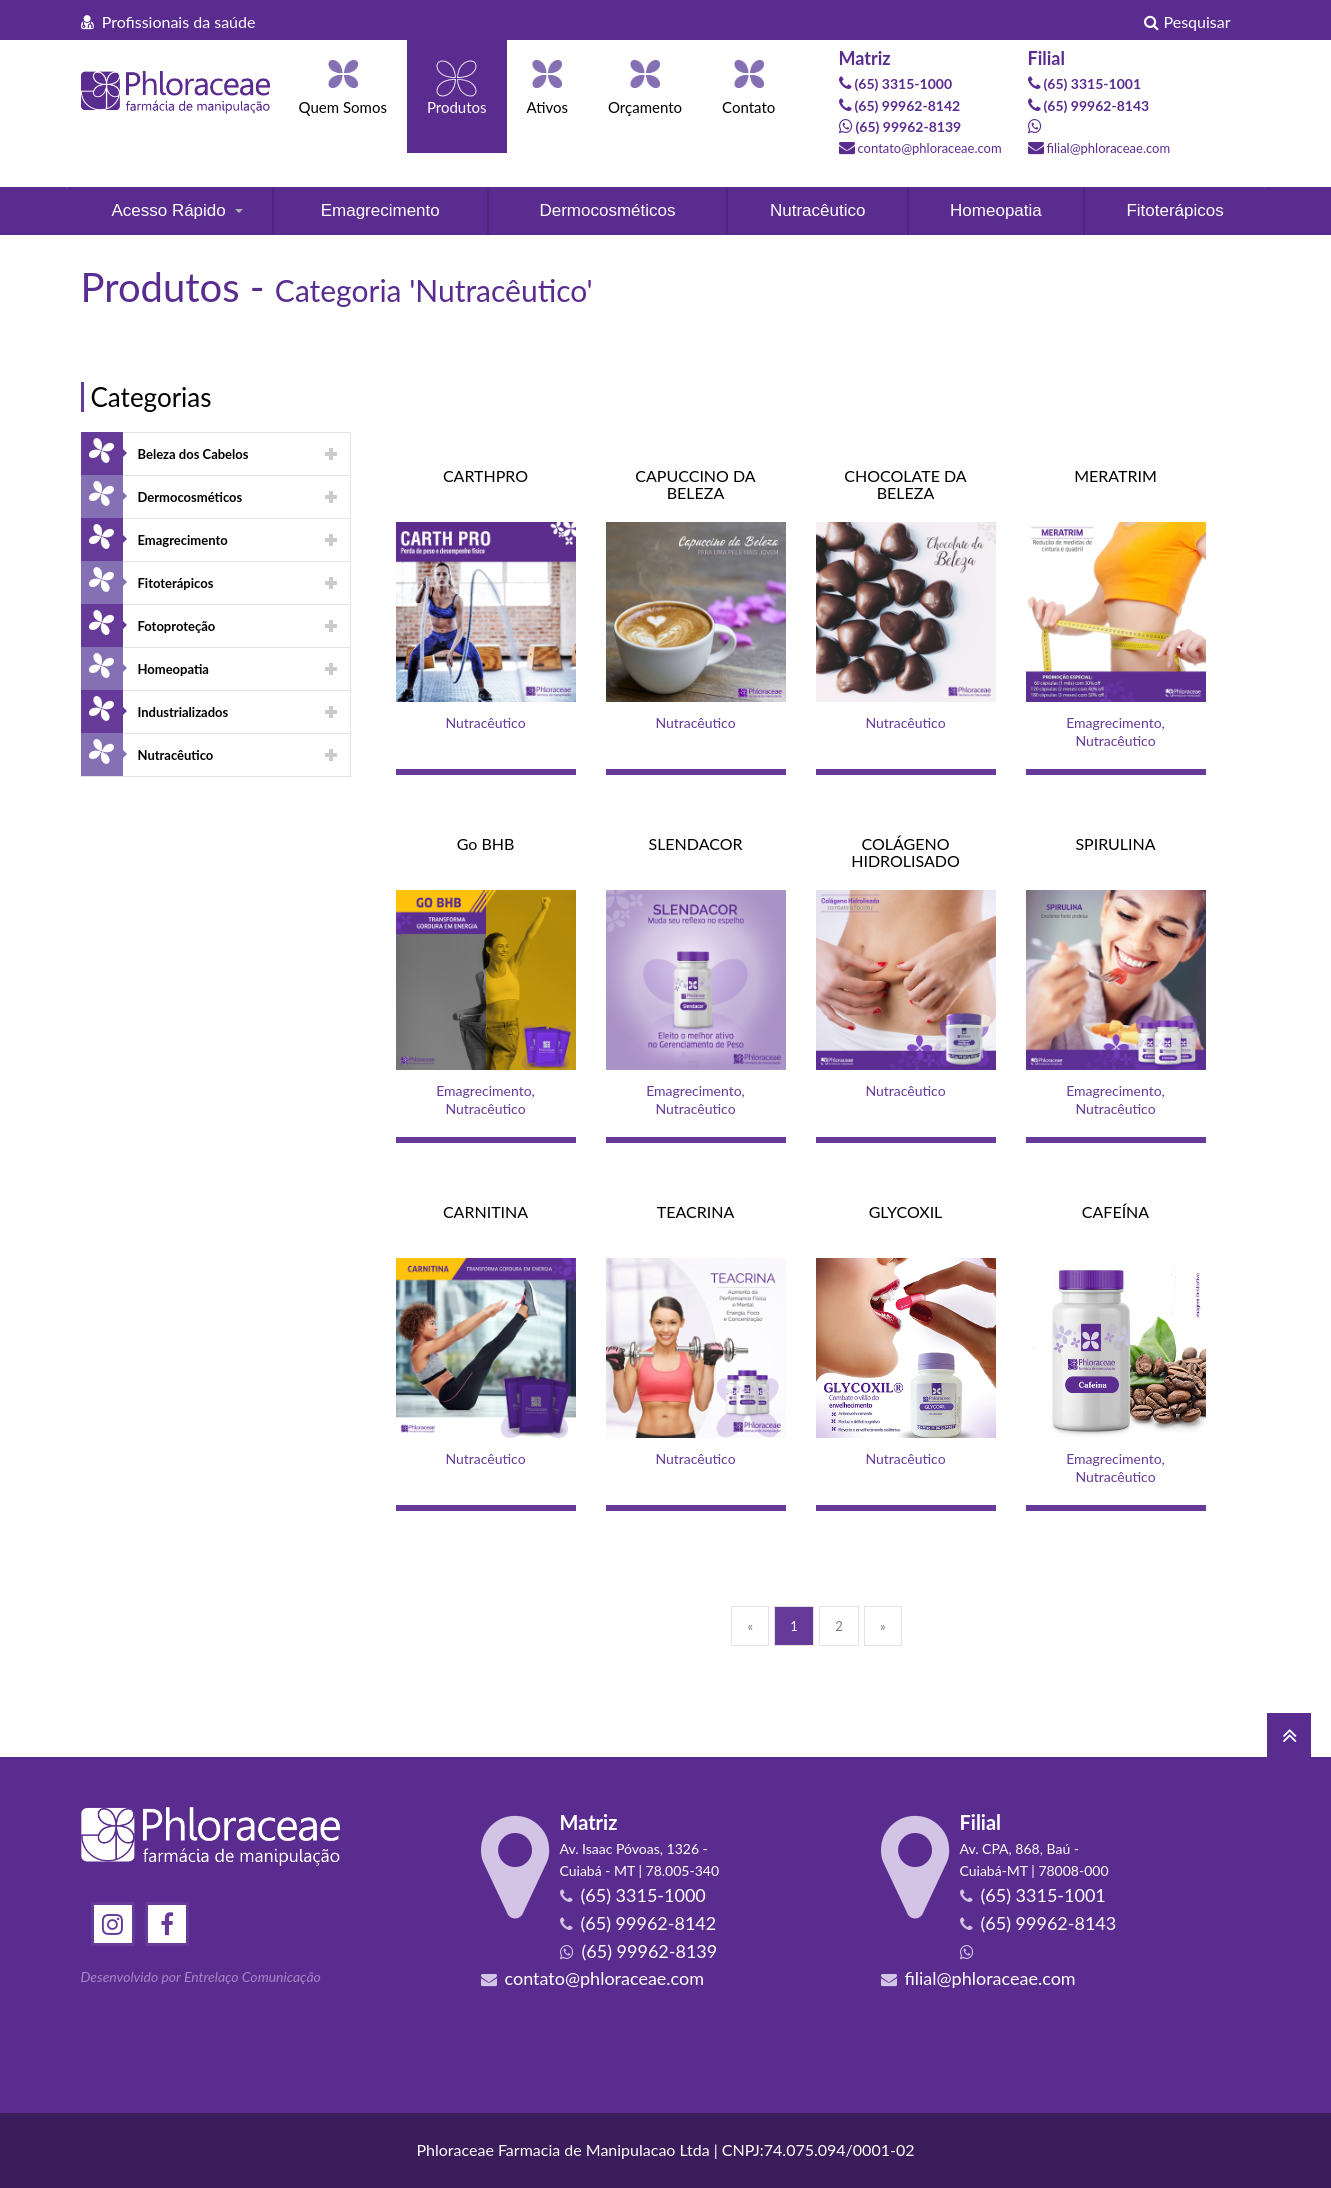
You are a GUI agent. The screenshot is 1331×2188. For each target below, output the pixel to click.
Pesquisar (1187, 21)
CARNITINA (485, 1211)
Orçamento (645, 107)
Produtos (457, 107)
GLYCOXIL (906, 1211)
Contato (748, 107)
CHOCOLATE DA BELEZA (905, 484)
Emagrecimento (380, 210)
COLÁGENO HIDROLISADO (905, 852)
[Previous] (750, 1626)
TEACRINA (695, 1211)
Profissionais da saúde (168, 21)
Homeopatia (996, 210)
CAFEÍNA (1115, 1211)
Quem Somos (343, 107)
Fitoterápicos (1174, 210)
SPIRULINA (1115, 843)
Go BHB (486, 843)
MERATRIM (1115, 475)
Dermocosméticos (607, 210)
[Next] (883, 1626)
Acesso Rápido (168, 210)
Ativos (547, 107)
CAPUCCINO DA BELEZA (695, 484)
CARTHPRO (485, 475)
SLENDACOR (695, 843)
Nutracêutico (817, 210)
